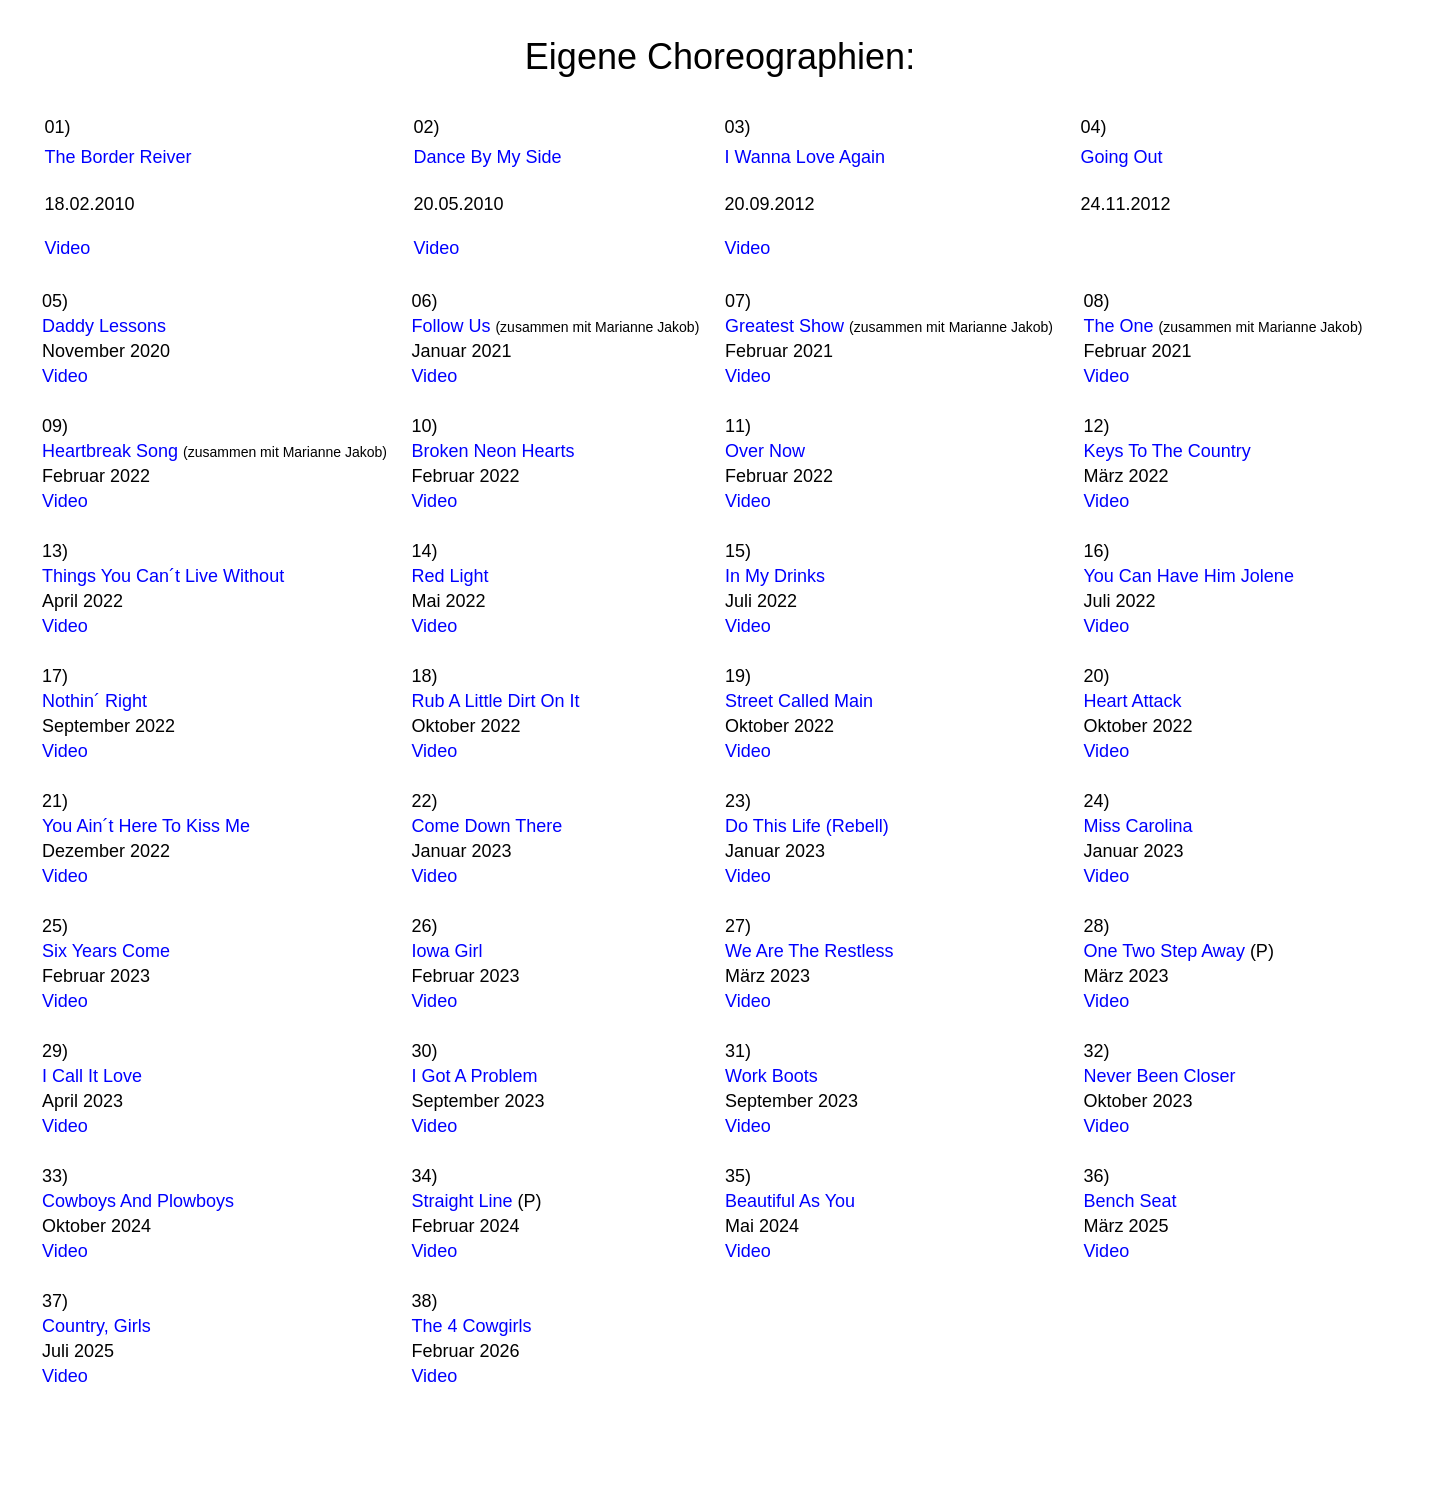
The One (1118, 326)
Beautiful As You (790, 1201)
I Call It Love (92, 1076)
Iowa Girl (446, 951)
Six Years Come (106, 951)
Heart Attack (1132, 701)
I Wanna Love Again (805, 157)
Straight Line (461, 1201)
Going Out (1122, 157)
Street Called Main (799, 701)
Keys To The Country (1166, 451)
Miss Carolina (1137, 826)
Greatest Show (784, 326)
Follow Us (453, 326)
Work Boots (771, 1076)
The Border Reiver (118, 157)
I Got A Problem (474, 1076)
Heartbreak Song (112, 451)
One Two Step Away (1163, 951)
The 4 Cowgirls (471, 1326)
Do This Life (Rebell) (807, 826)
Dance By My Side (488, 157)
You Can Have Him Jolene (1188, 576)
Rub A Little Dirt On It (495, 701)
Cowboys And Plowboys (138, 1201)
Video (68, 248)
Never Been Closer (1159, 1076)
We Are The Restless (809, 951)
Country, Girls (96, 1326)
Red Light (449, 576)
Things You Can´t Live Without (163, 576)
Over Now (765, 451)
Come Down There (486, 826)
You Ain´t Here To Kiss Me (146, 826)
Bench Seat (1129, 1201)
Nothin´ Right (94, 701)
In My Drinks (775, 576)
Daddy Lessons (104, 326)
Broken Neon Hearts (492, 451)
